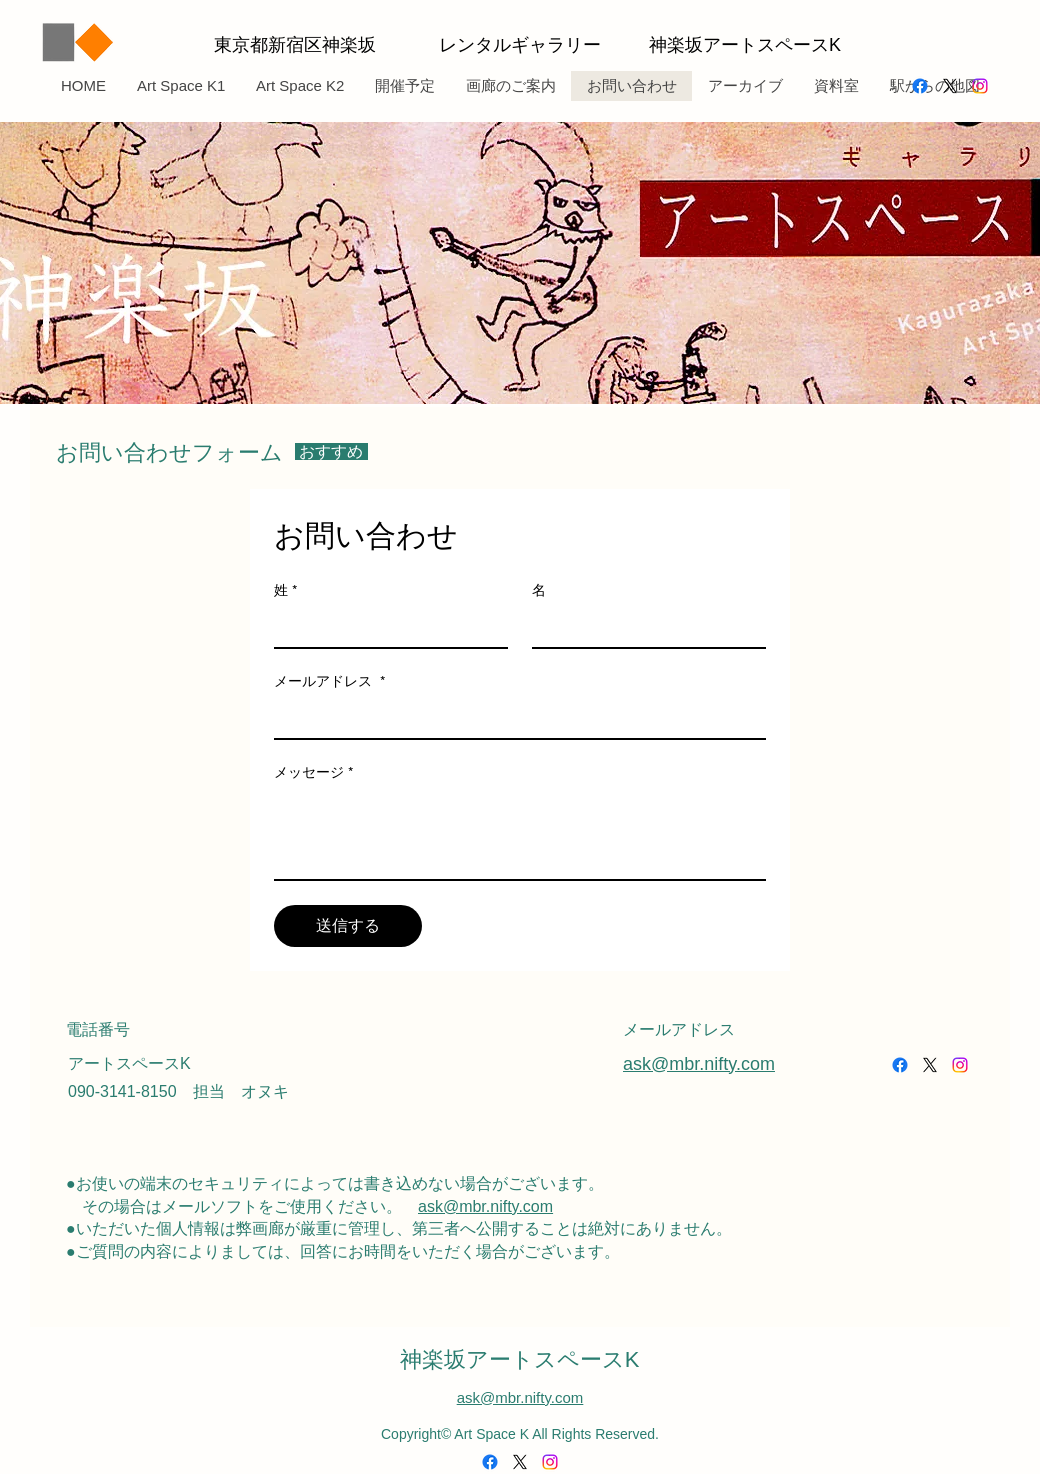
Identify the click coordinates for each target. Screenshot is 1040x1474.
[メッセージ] (520, 834)
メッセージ (313, 772)
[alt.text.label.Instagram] (980, 86)
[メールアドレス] (514, 718)
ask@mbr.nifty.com (485, 1206)
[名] (643, 627)
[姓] (385, 627)
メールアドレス (329, 681)
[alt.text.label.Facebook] (920, 86)
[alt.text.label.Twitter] (950, 86)
